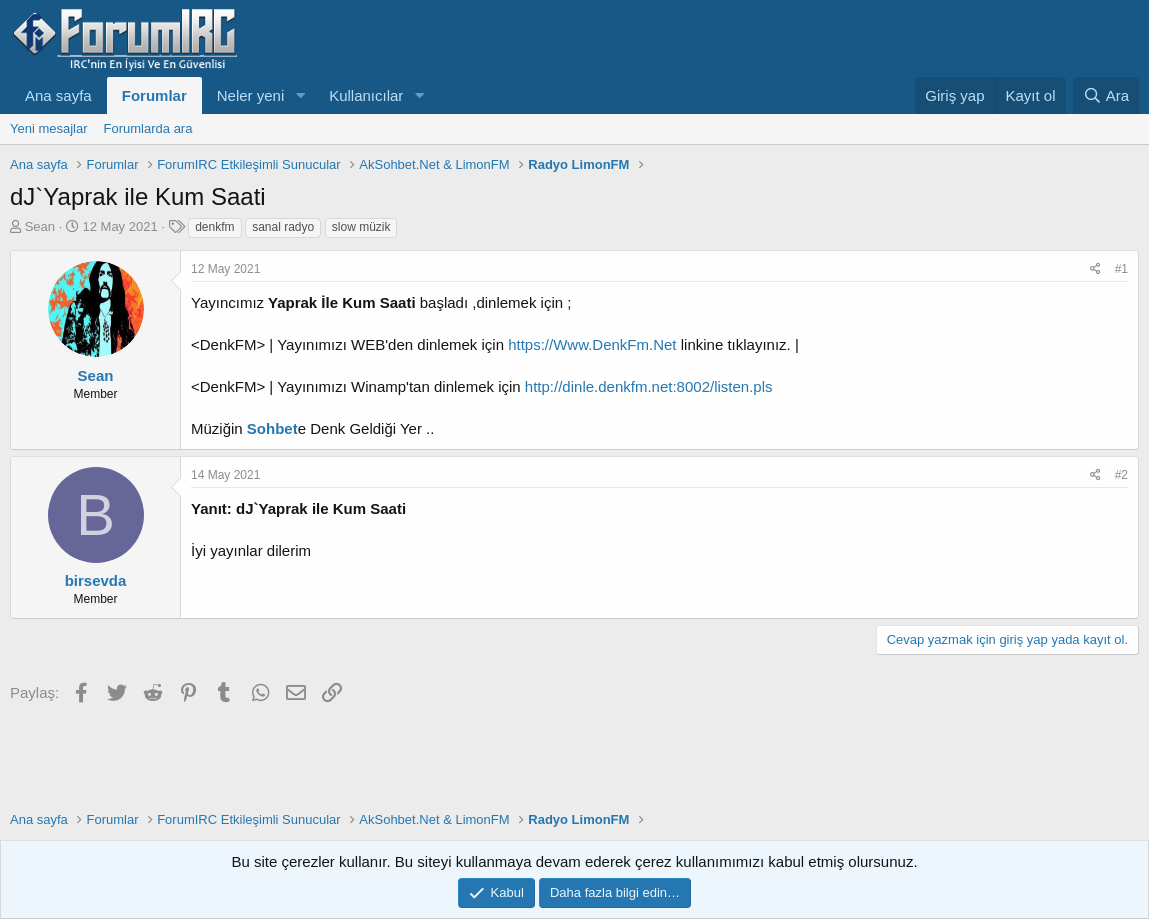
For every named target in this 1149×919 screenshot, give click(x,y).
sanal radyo (283, 227)
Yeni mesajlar (49, 128)
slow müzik (361, 227)
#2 (1121, 475)
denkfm (214, 227)
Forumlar (154, 95)
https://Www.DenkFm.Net (592, 344)
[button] (300, 95)
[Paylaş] (1095, 269)
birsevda (96, 580)
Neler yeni (251, 95)
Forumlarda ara (148, 128)
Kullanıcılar (366, 95)
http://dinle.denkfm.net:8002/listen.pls (649, 386)
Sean (40, 226)
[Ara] (1106, 95)
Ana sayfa (58, 95)
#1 (1121, 269)
